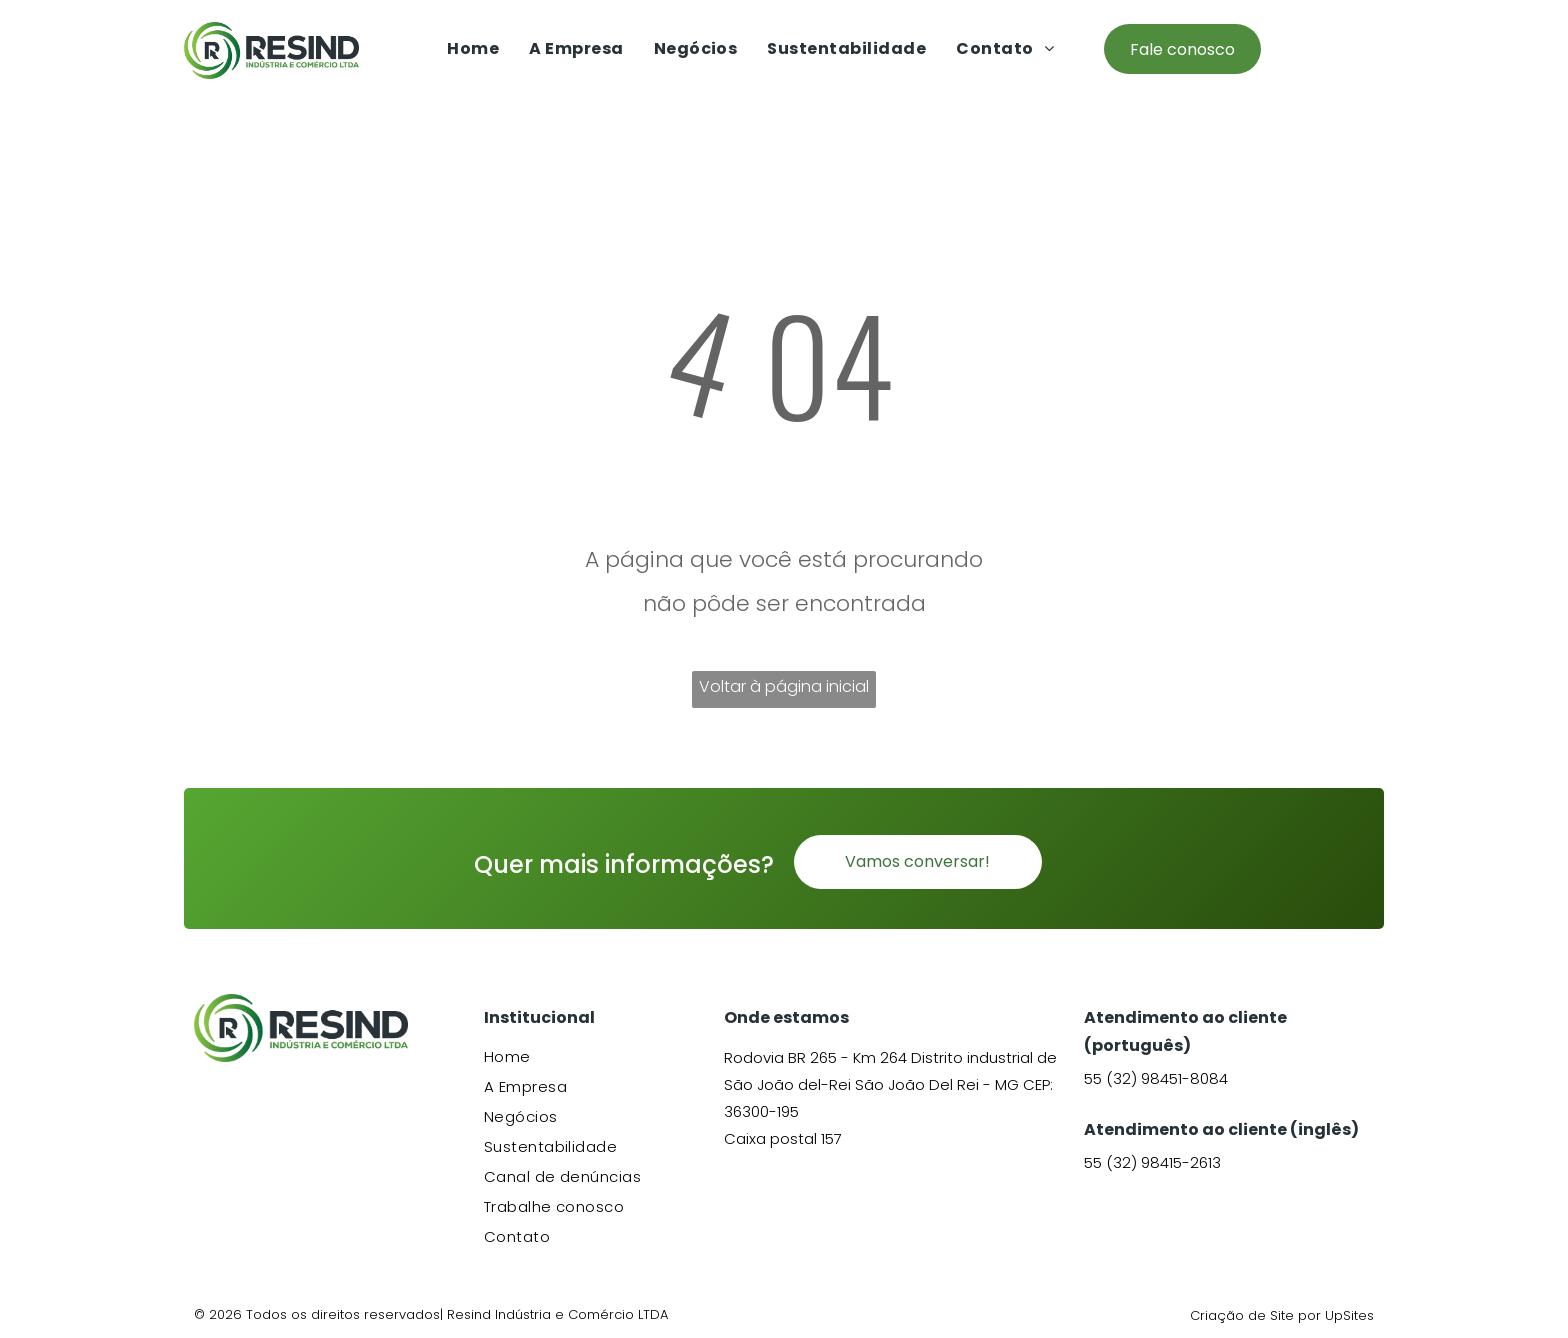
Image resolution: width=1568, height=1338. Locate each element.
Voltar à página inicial (784, 686)
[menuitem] (473, 48)
